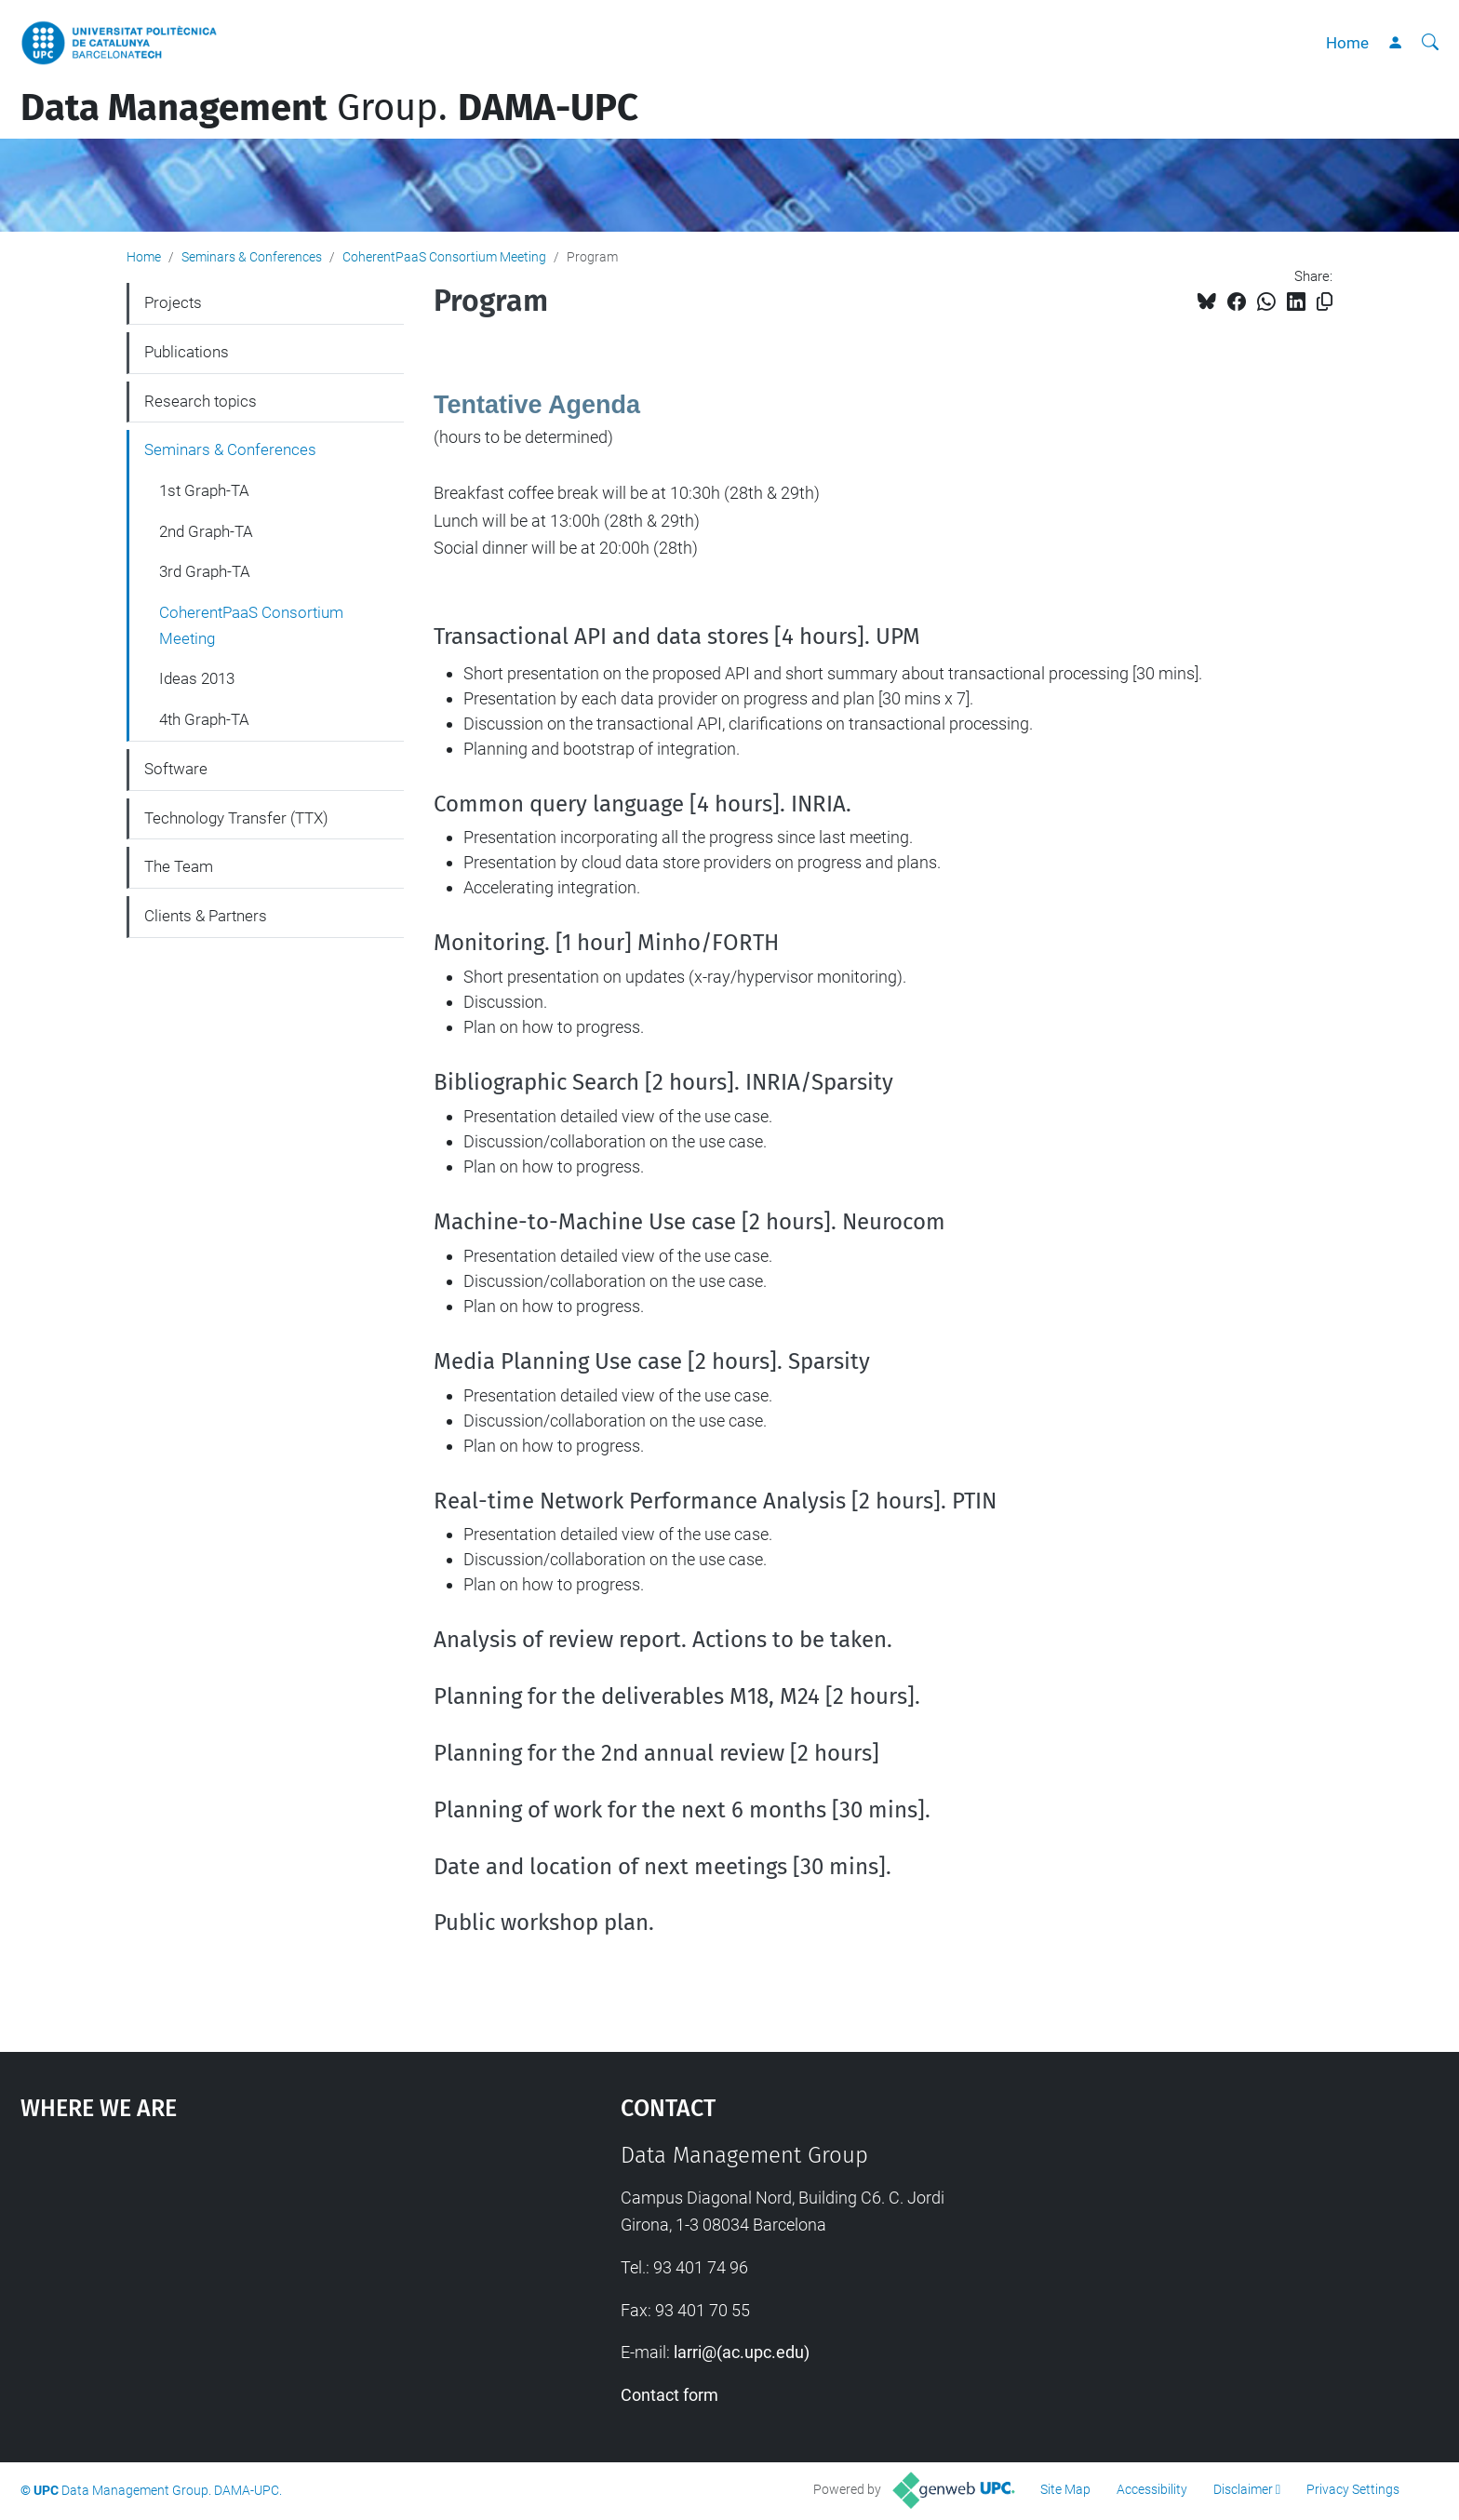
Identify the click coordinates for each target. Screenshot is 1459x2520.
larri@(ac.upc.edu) (742, 2352)
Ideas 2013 (196, 678)
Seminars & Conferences (251, 256)
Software (175, 768)
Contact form (669, 2395)
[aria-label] (1430, 43)
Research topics (200, 401)
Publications (186, 351)
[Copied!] (1324, 302)
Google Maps (249, 2281)
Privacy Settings (1352, 2489)
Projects (173, 302)
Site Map (1065, 2489)
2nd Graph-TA (206, 531)
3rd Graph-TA (204, 571)
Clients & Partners (205, 915)
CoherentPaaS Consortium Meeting (444, 256)
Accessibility (1152, 2489)
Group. (329, 108)
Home (1347, 43)
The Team (178, 866)
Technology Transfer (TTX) (236, 818)
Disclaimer (1243, 2489)
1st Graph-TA (204, 490)
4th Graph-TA (204, 719)
